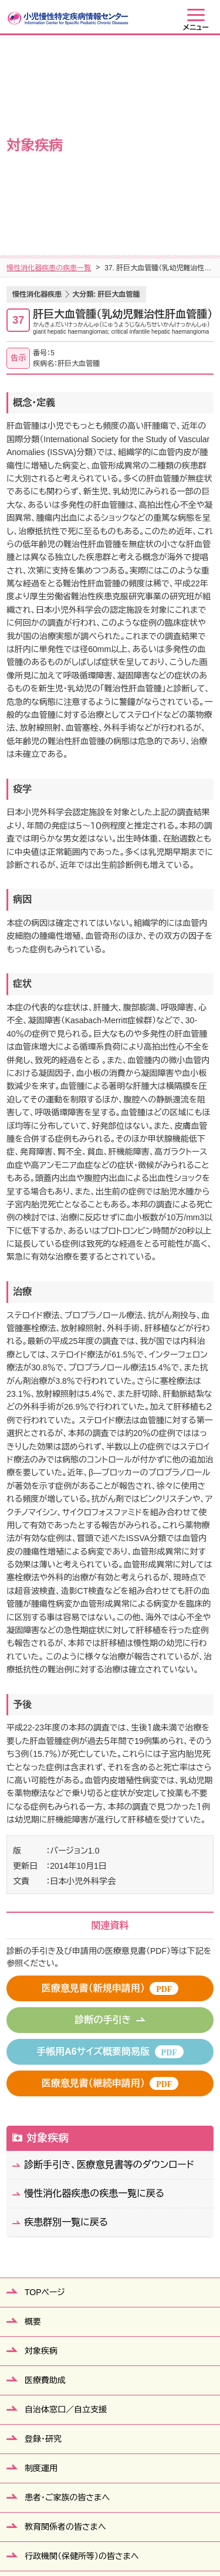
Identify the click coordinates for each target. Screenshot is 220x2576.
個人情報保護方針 (131, 2523)
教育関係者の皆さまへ (65, 2319)
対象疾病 (47, 1930)
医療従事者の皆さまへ (65, 2377)
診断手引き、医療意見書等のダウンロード (109, 1957)
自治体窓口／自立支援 (66, 2202)
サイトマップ (63, 2523)
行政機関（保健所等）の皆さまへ (82, 2348)
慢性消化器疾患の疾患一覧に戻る (94, 1986)
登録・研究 (43, 2231)
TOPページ (45, 2084)
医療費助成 (45, 2172)
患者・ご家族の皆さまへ (67, 2290)
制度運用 (41, 2260)
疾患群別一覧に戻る (66, 2015)
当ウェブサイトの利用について (110, 2538)
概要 (33, 2114)
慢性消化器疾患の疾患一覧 (48, 60)
